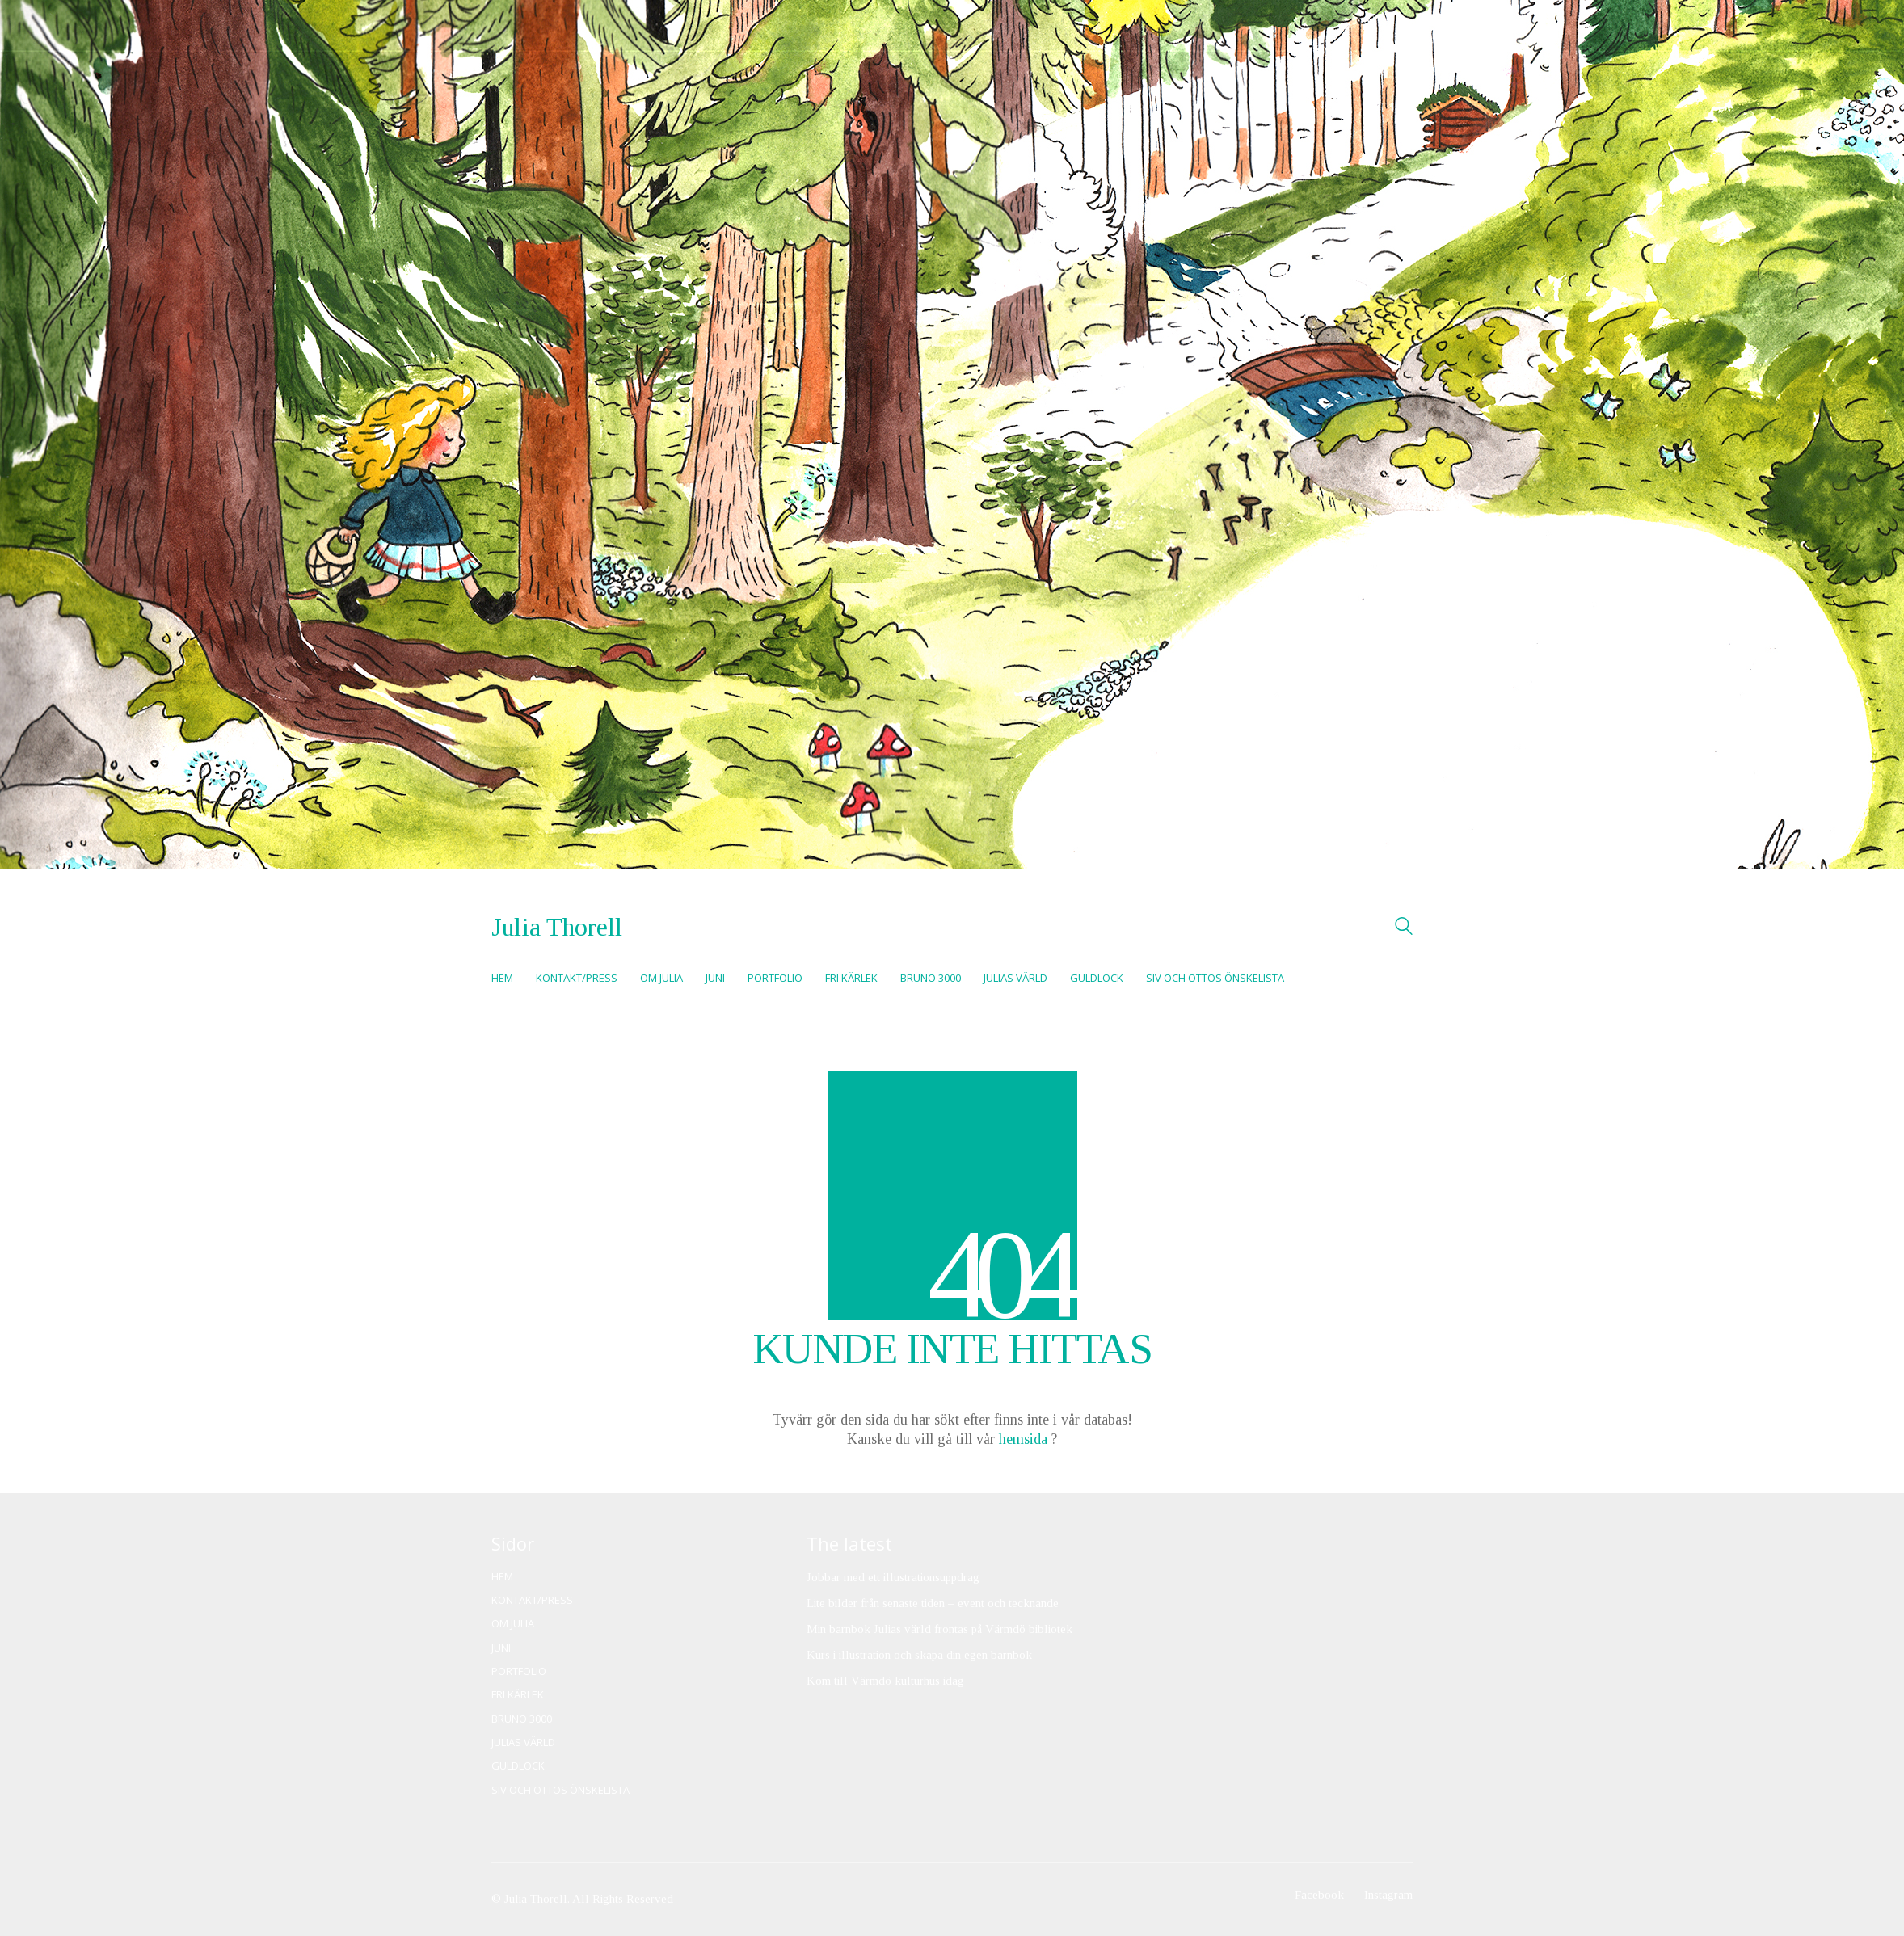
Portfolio (518, 1671)
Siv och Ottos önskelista (560, 1790)
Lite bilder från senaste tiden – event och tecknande (933, 1603)
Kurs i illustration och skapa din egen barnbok (919, 1654)
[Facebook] (1319, 1896)
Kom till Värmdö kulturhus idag (885, 1680)
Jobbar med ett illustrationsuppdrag (893, 1577)
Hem (502, 1577)
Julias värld (523, 1742)
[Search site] (1404, 928)
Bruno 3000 (521, 1719)
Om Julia (512, 1624)
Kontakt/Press (532, 1600)
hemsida (1023, 1439)
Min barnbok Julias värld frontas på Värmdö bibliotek (939, 1628)
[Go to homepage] (556, 927)
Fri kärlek (517, 1695)
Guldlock (518, 1766)
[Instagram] (1388, 1896)
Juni (501, 1648)
